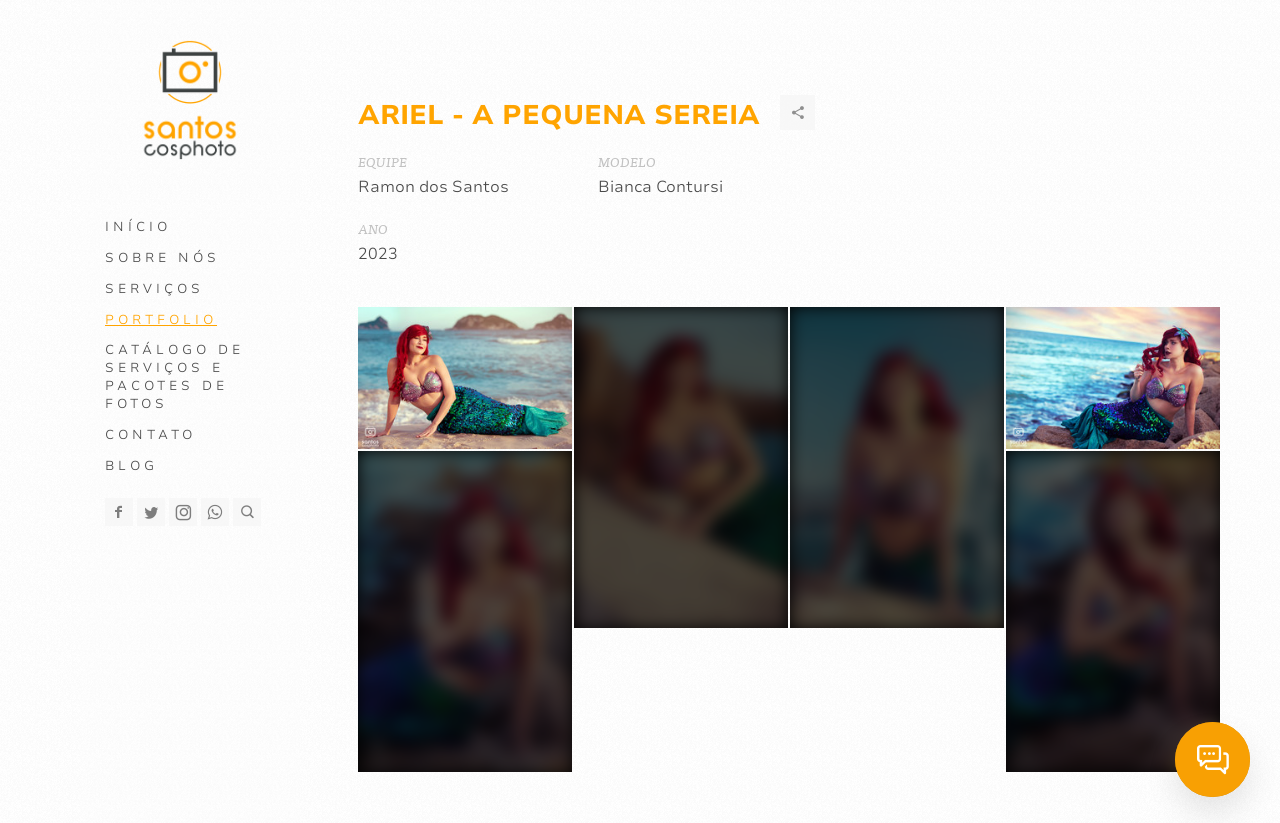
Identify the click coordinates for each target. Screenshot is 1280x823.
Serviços (154, 289)
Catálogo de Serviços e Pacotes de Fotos (174, 377)
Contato (150, 435)
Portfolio (161, 320)
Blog (131, 466)
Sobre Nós (162, 258)
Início (138, 227)
